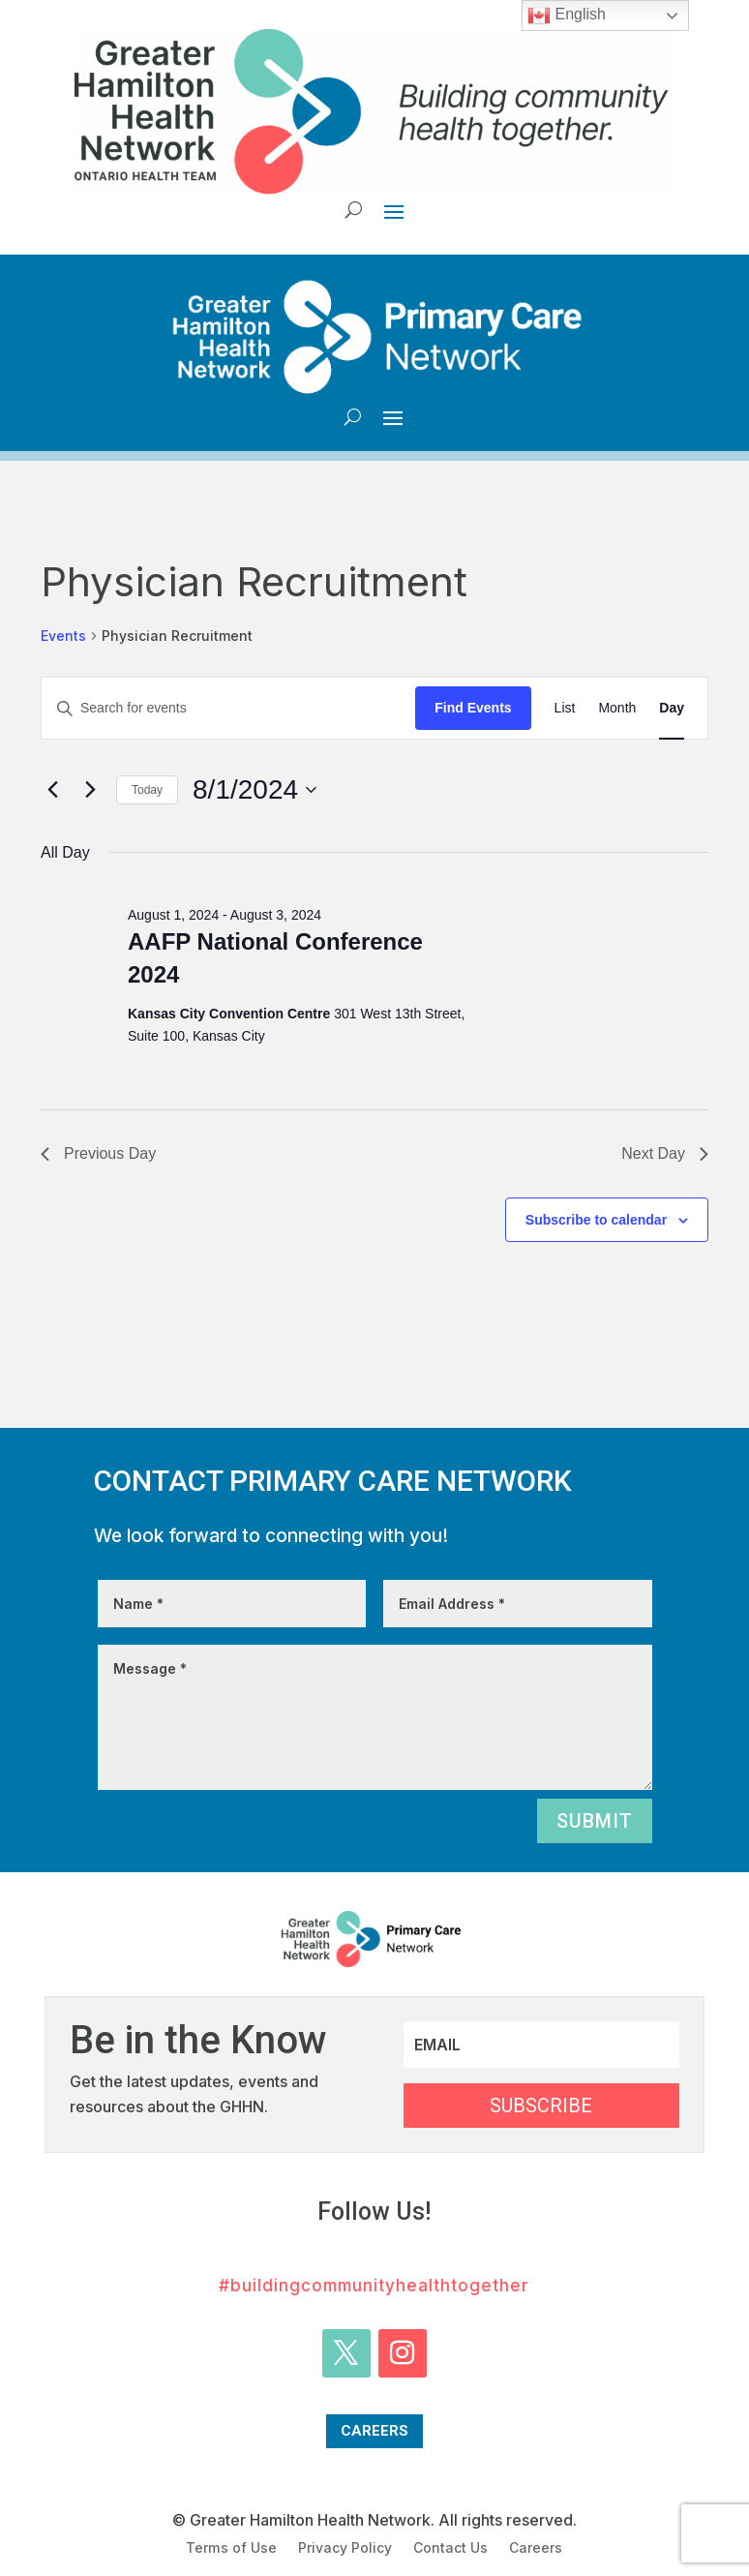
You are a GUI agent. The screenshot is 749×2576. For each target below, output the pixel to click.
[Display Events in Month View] (617, 708)
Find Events (472, 707)
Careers (374, 2431)
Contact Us (450, 2548)
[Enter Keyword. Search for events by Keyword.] (228, 708)
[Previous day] (52, 790)
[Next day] (90, 790)
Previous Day (98, 1153)
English (566, 15)
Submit (594, 1821)
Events (63, 635)
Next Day (664, 1153)
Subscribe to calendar (596, 1219)
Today (147, 790)
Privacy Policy (345, 2548)
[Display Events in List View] (565, 708)
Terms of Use (232, 2548)
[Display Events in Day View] (671, 708)
